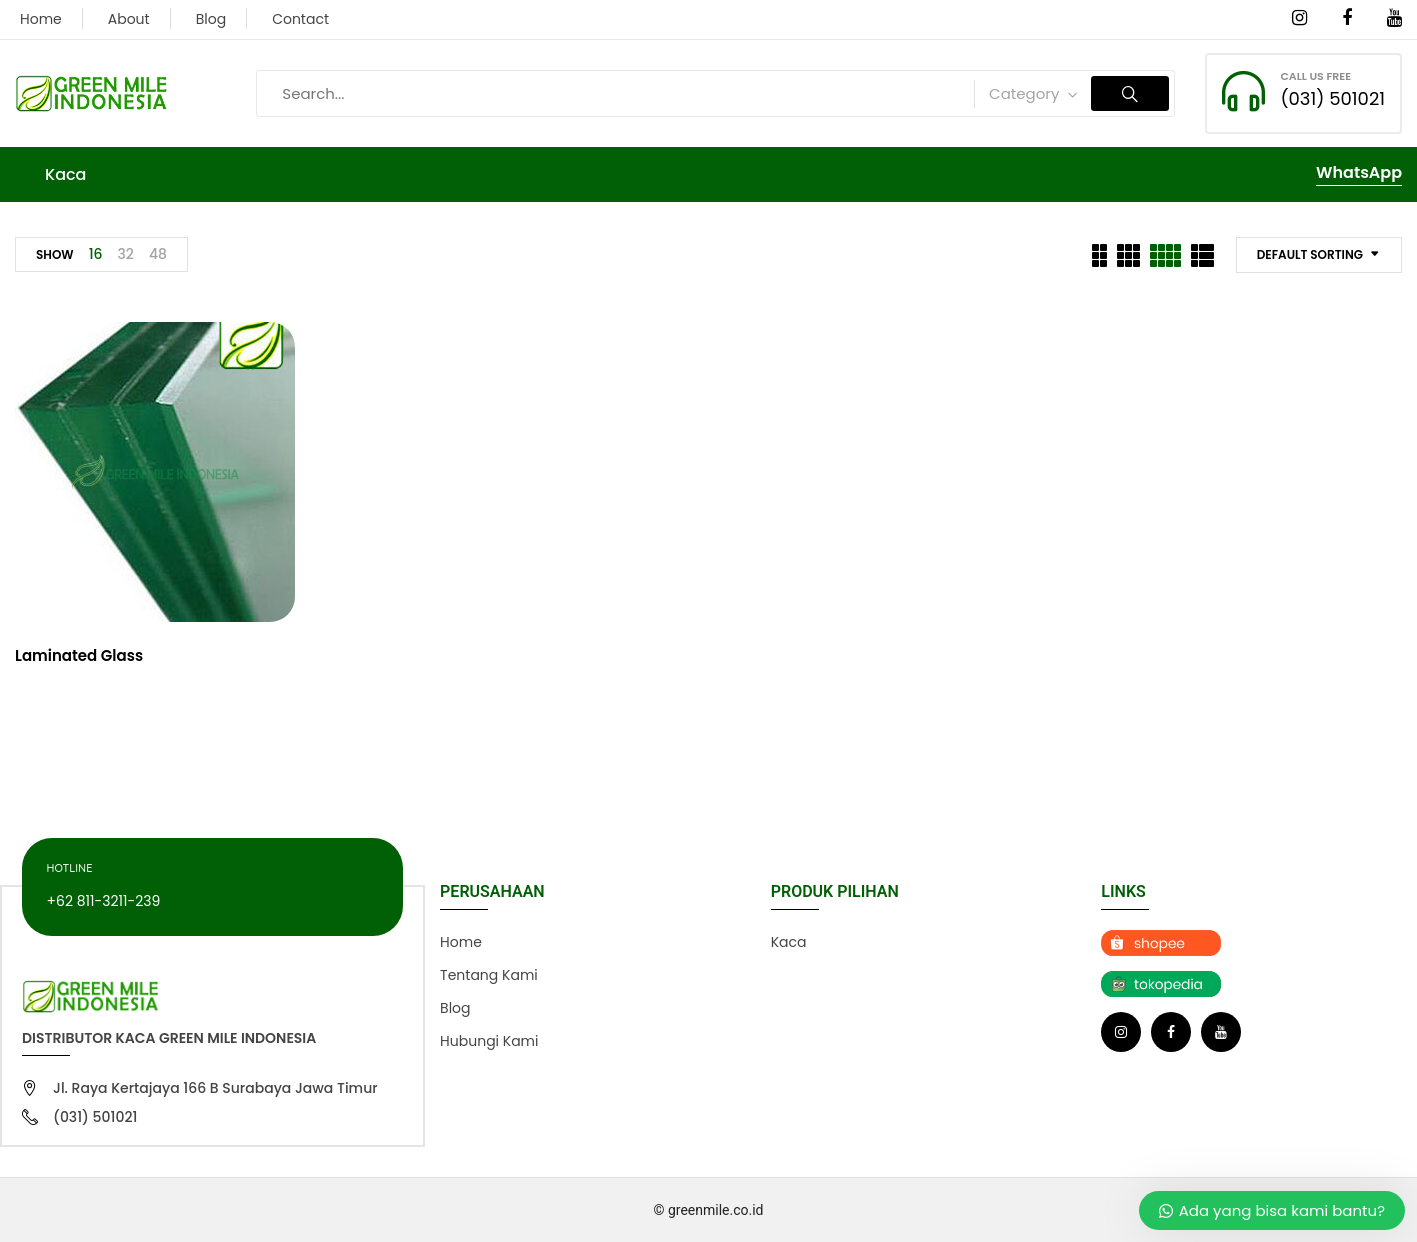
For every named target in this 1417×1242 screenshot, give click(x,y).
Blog (211, 19)
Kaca (789, 942)
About (129, 19)
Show (55, 254)
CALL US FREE (1315, 76)
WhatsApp (1359, 172)
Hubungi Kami (489, 1041)
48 (158, 254)
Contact (300, 19)
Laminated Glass (79, 655)
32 (126, 254)
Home (41, 19)
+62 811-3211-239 (103, 901)
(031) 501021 (1332, 98)
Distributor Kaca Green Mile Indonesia (169, 1038)
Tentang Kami (489, 975)
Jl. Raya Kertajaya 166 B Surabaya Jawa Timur (215, 1088)
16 (96, 254)
